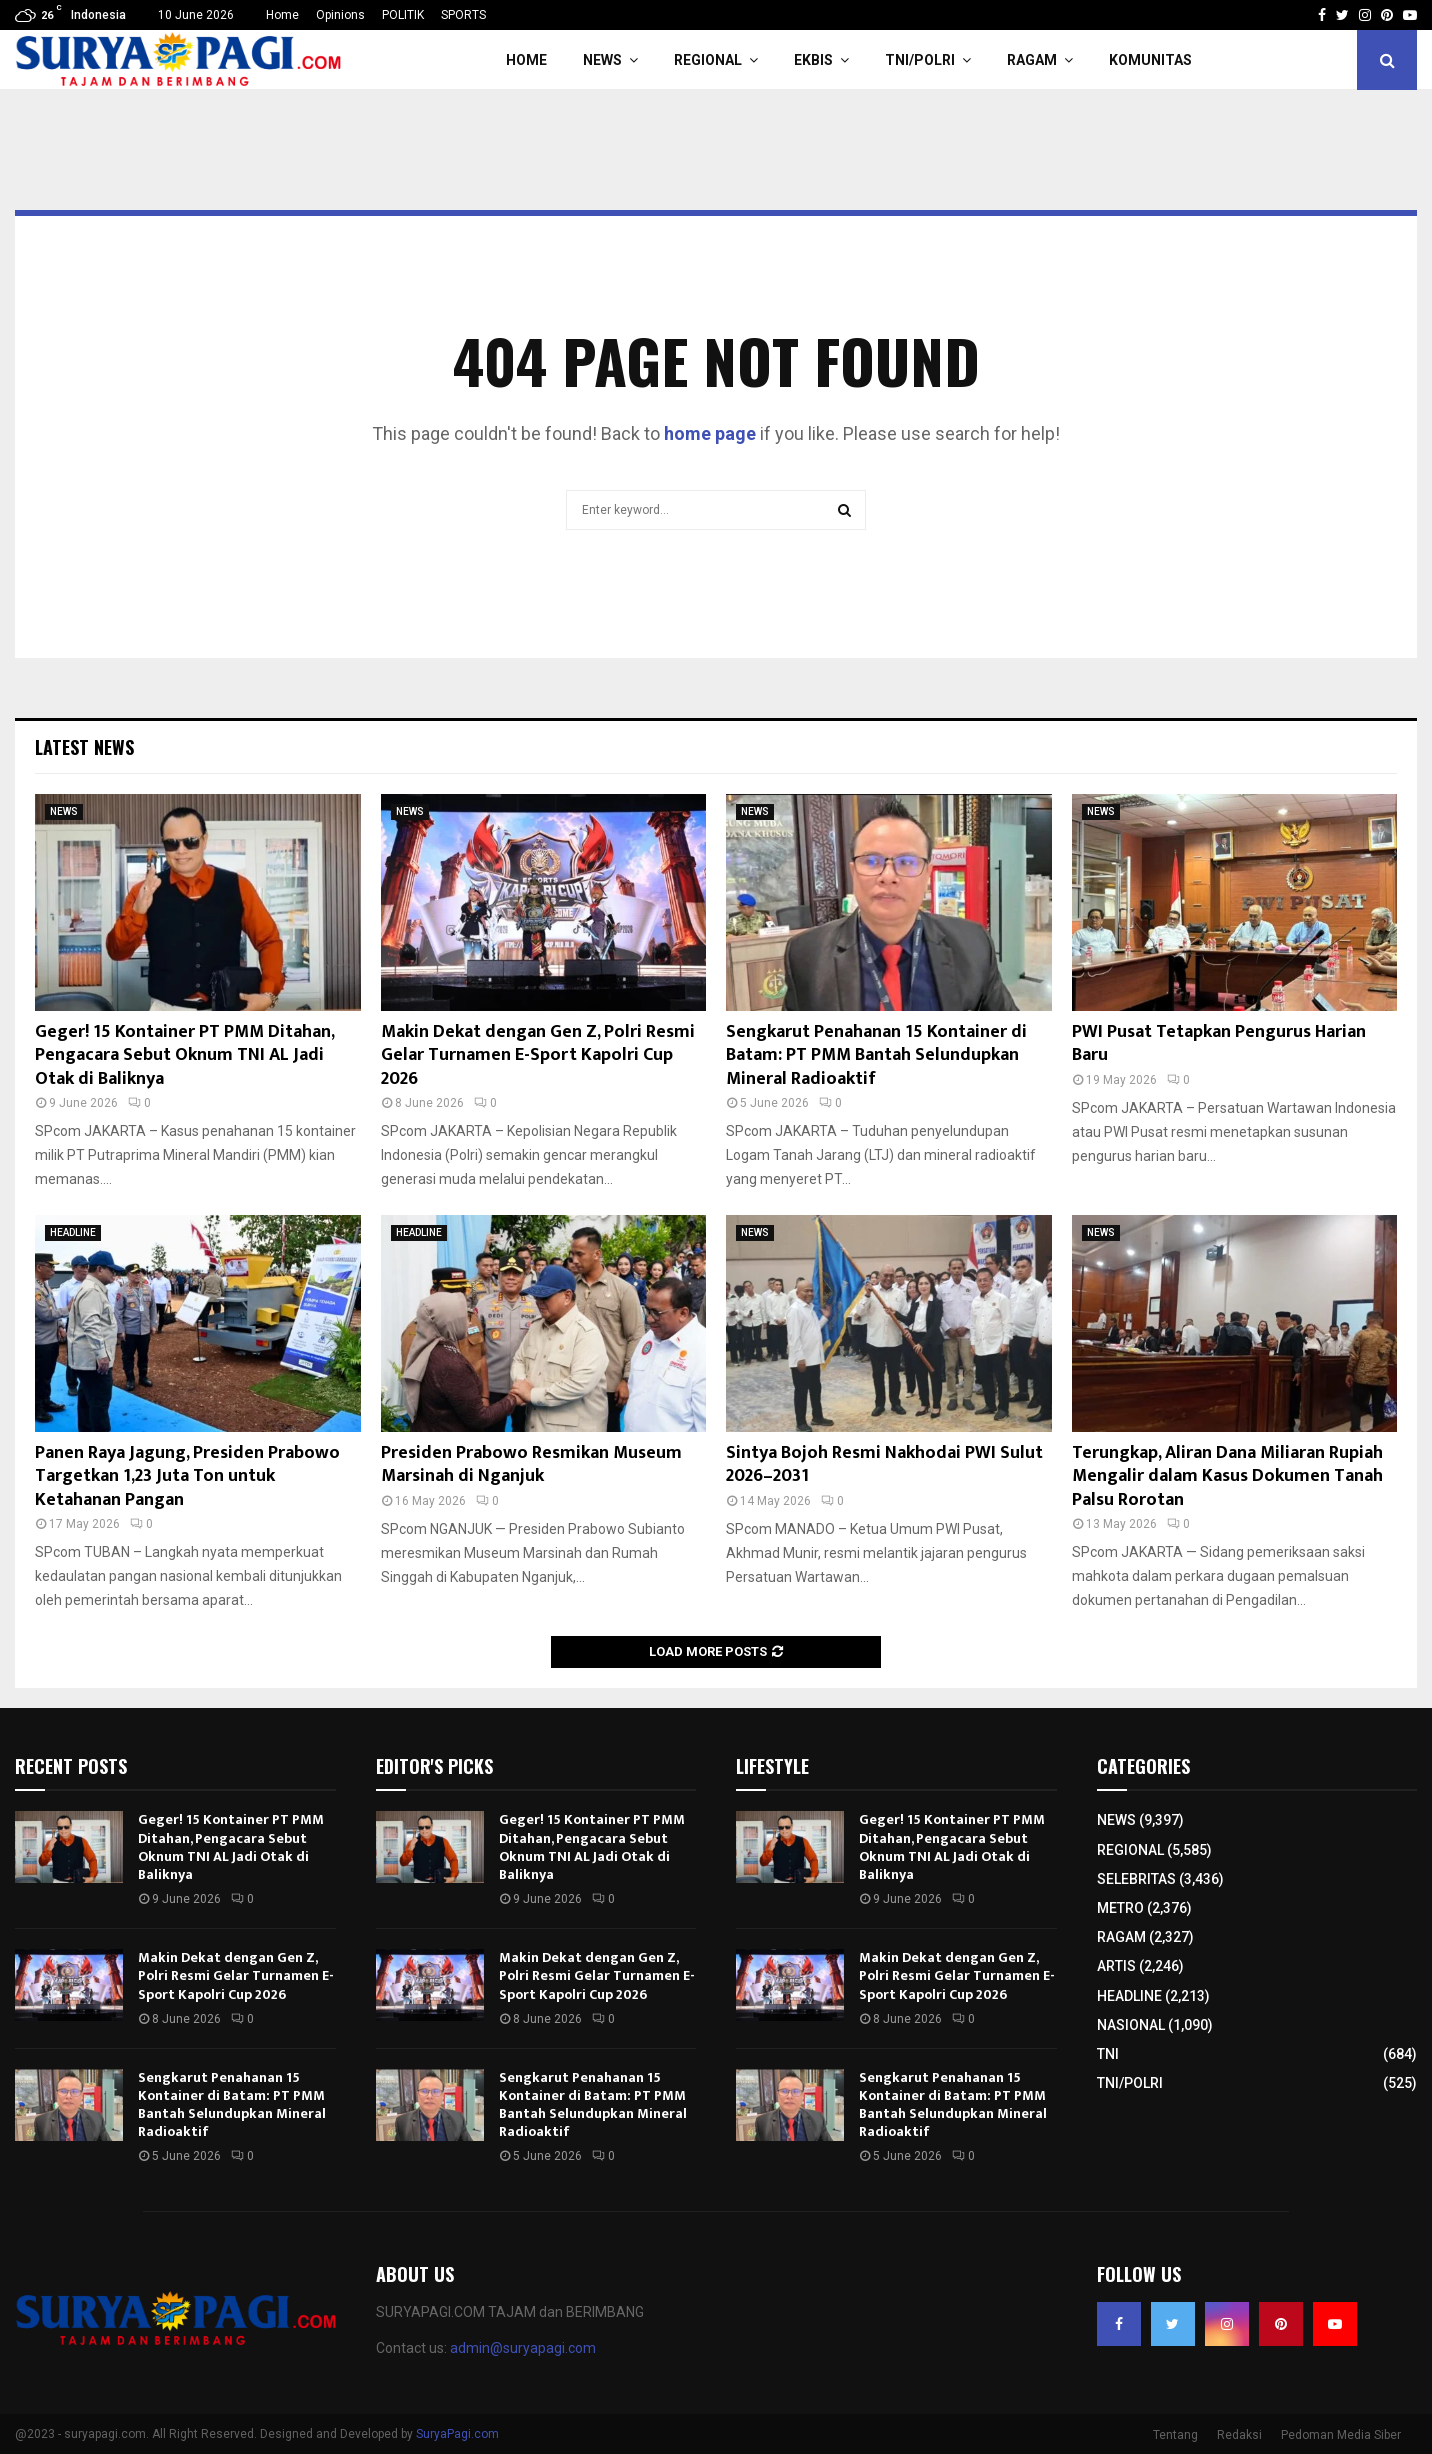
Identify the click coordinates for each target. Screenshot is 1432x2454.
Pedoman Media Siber (1341, 2435)
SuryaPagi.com (457, 2434)
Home (282, 15)
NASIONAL (1131, 2025)
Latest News (84, 747)
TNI (1108, 2054)
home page (710, 433)
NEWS (602, 60)
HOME (526, 60)
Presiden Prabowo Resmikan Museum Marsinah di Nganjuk (531, 1464)
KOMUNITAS (1150, 60)
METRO (1120, 1908)
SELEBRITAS (1136, 1879)
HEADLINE (73, 1232)
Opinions (340, 15)
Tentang (1175, 2435)
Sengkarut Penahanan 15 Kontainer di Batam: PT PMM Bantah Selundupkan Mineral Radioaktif (876, 1055)
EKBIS (813, 60)
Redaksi (1239, 2435)
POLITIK (403, 15)
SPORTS (463, 15)
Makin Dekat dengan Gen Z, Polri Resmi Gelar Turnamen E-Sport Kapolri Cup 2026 (538, 1055)
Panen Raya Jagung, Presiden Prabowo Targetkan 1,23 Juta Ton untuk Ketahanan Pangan (187, 1476)
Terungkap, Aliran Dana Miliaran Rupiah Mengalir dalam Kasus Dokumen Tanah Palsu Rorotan (1227, 1476)
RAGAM (1032, 60)
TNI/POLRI (920, 60)
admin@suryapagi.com (523, 2348)
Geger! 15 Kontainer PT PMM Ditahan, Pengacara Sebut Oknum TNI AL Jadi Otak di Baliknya (184, 1055)
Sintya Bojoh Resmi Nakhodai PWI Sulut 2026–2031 (884, 1464)
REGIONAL (708, 60)
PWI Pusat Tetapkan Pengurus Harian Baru (1219, 1043)
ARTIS (1116, 1966)
